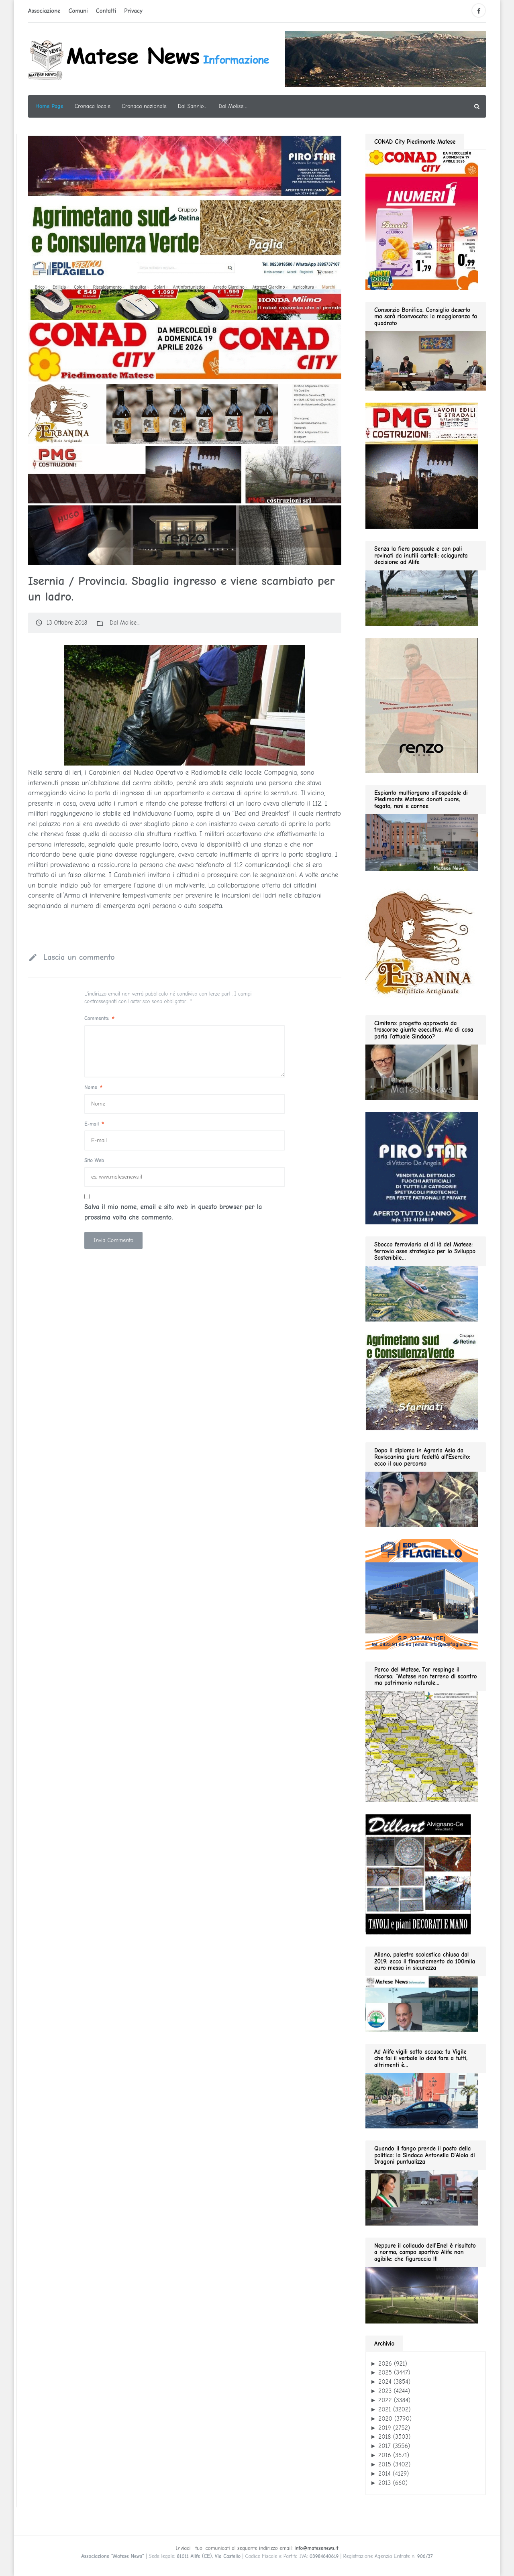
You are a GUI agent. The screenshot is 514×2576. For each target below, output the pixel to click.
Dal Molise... (124, 623)
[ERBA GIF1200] (184, 413)
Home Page (49, 106)
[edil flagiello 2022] (421, 1594)
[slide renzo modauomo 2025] (184, 534)
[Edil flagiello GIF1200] (184, 289)
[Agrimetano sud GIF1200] (184, 227)
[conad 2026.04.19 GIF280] (421, 219)
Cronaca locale (92, 106)
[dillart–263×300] (418, 1874)
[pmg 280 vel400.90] (421, 465)
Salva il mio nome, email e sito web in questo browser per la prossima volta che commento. (173, 1212)
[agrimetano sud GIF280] (421, 1381)
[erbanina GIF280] (421, 942)
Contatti (106, 10)
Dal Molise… (232, 106)
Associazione (44, 10)
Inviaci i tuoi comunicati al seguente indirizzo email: (257, 2548)
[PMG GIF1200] (184, 474)
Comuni (78, 10)
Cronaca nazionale (144, 106)
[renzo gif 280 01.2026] (421, 705)
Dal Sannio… (193, 106)
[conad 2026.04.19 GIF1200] (184, 351)
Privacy (133, 10)
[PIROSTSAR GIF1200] (184, 165)
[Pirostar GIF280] (421, 1167)
